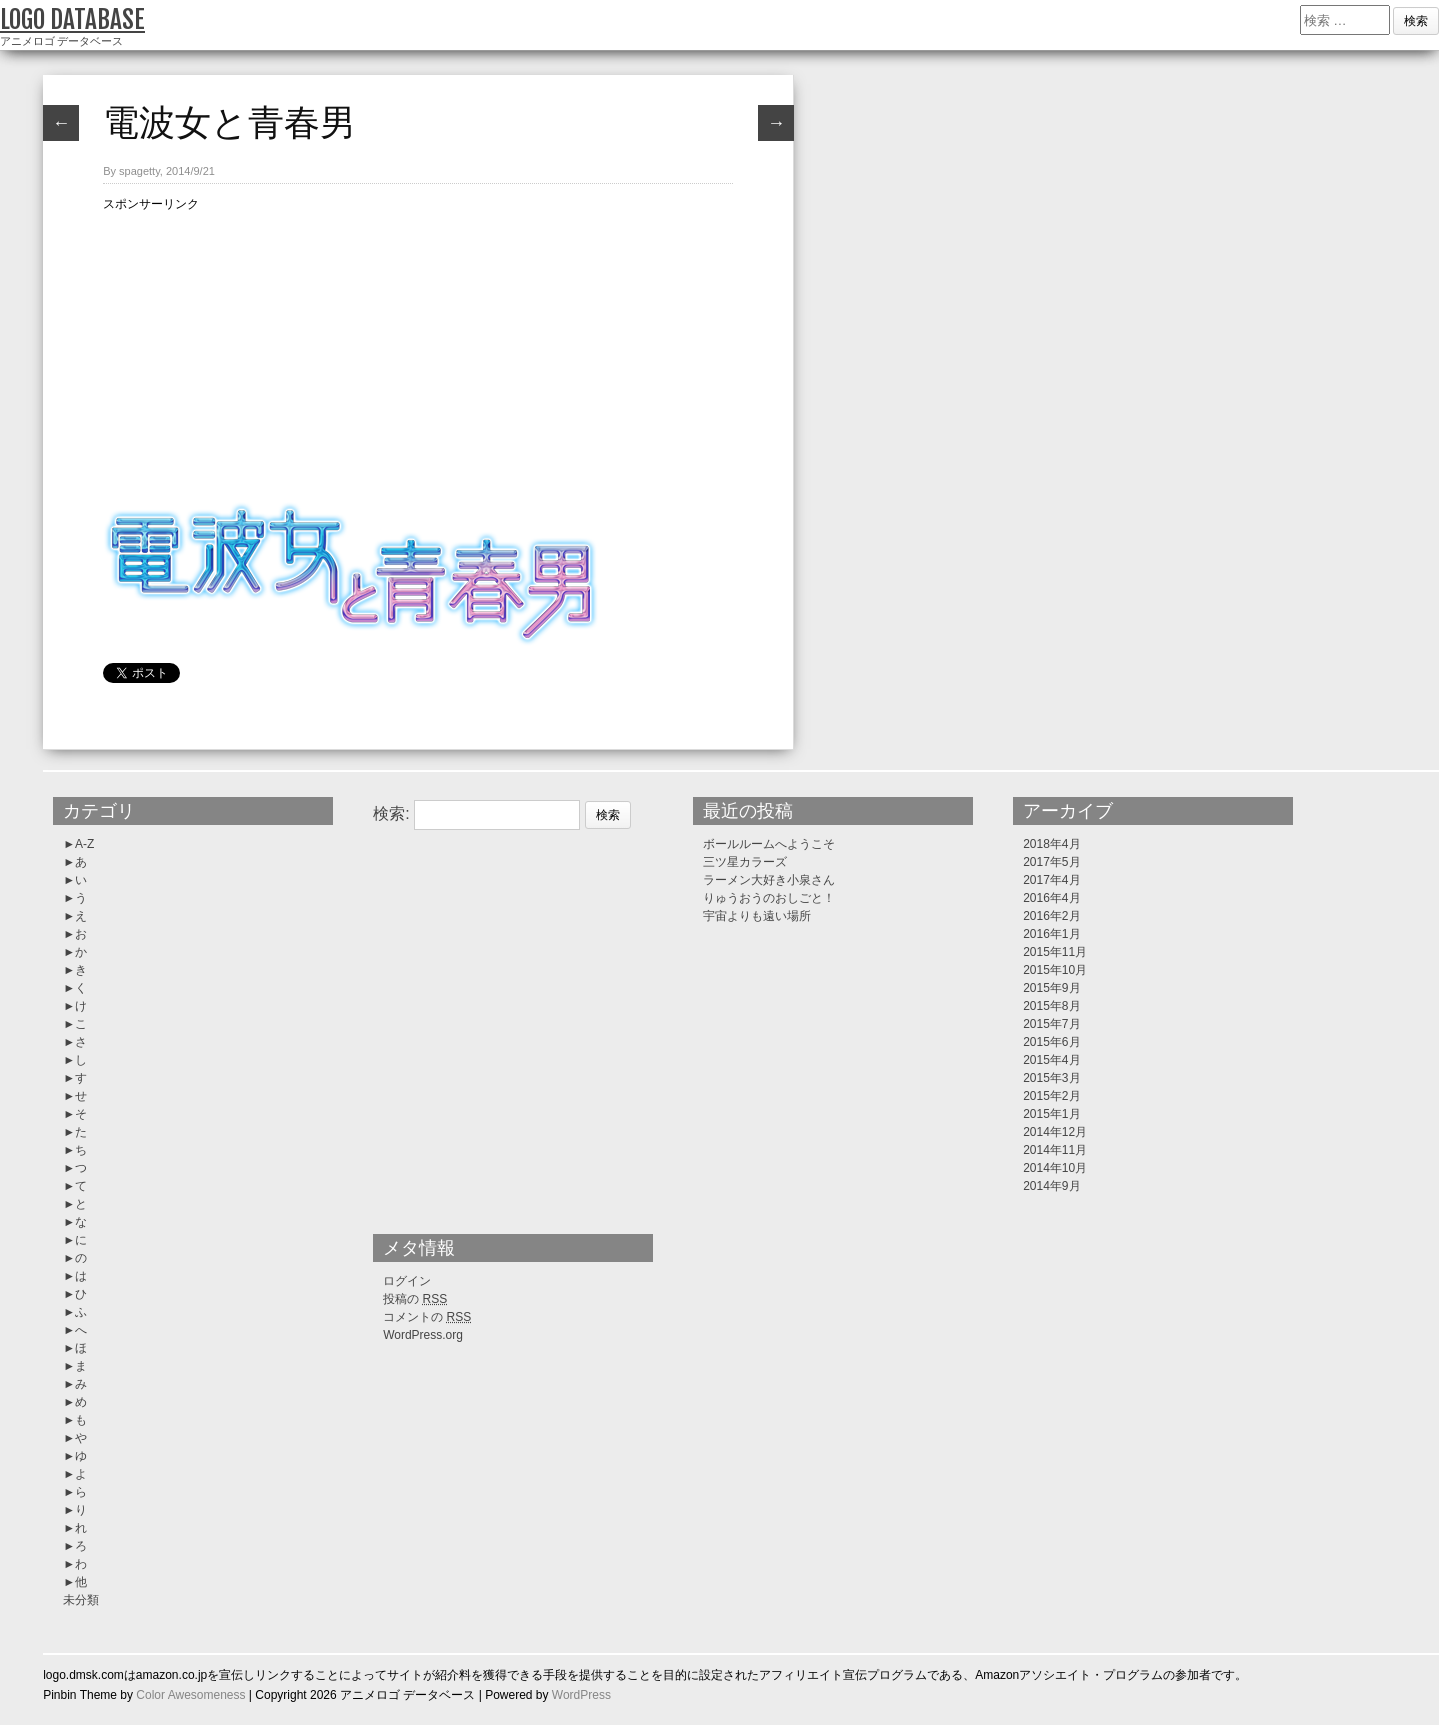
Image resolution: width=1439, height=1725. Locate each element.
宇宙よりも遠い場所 (757, 916)
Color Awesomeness (190, 1695)
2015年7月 (1051, 1024)
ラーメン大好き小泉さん (769, 880)
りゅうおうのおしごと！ (769, 898)
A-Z (84, 844)
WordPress (581, 1695)
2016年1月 (1051, 934)
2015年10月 (1055, 970)
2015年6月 (1051, 1042)
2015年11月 (1055, 952)
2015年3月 (1051, 1078)
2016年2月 (1051, 916)
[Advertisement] (418, 354)
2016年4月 (1051, 898)
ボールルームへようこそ (769, 844)
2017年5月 (1051, 862)
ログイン (407, 1281)
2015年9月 (1051, 988)
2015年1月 (1051, 1114)
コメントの (427, 1317)
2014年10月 (1055, 1168)
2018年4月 (1051, 844)
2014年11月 (1055, 1150)
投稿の (415, 1299)
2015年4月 (1051, 1060)
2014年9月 (1051, 1186)
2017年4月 (1051, 880)
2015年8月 (1051, 1006)
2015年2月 (1051, 1096)
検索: (391, 813)
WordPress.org (423, 1335)
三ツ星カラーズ (745, 862)
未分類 (81, 1600)
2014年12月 (1055, 1132)
